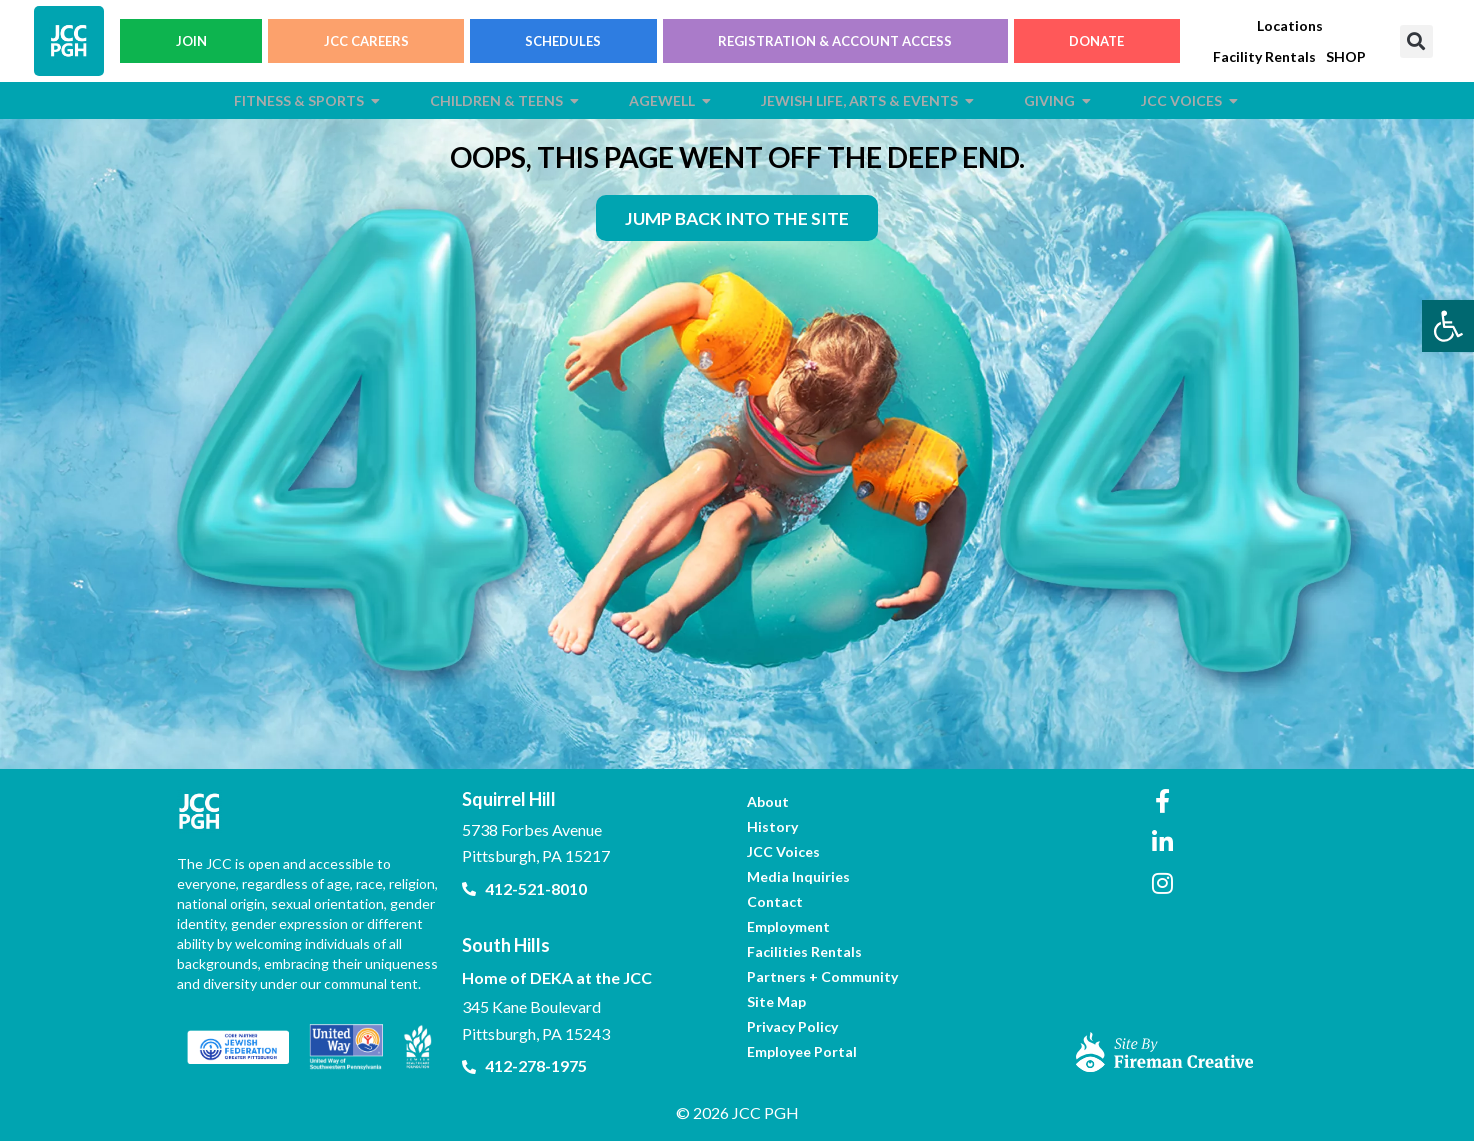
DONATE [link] (1096, 41)
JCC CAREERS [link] (366, 41)
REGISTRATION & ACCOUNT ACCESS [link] (835, 41)
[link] (1448, 326)
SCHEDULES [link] (563, 41)
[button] (1416, 41)
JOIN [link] (191, 41)
